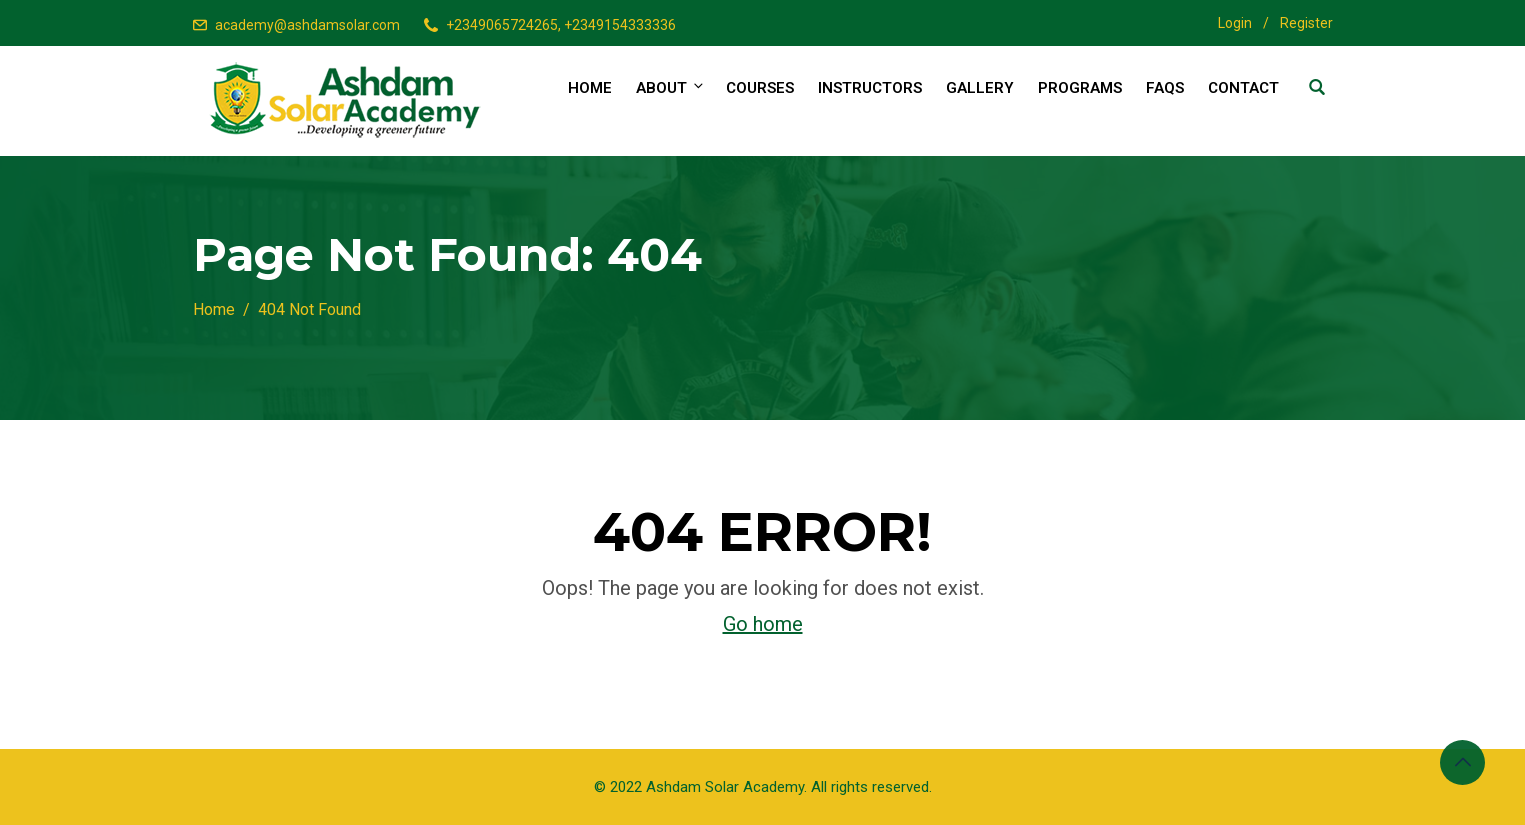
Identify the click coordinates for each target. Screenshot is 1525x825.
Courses (760, 88)
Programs (1080, 88)
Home (590, 88)
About (671, 87)
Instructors (870, 88)
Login (1235, 23)
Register (1306, 23)
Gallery (980, 88)
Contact (1243, 88)
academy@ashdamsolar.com (307, 25)
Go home (763, 624)
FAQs (1165, 88)
